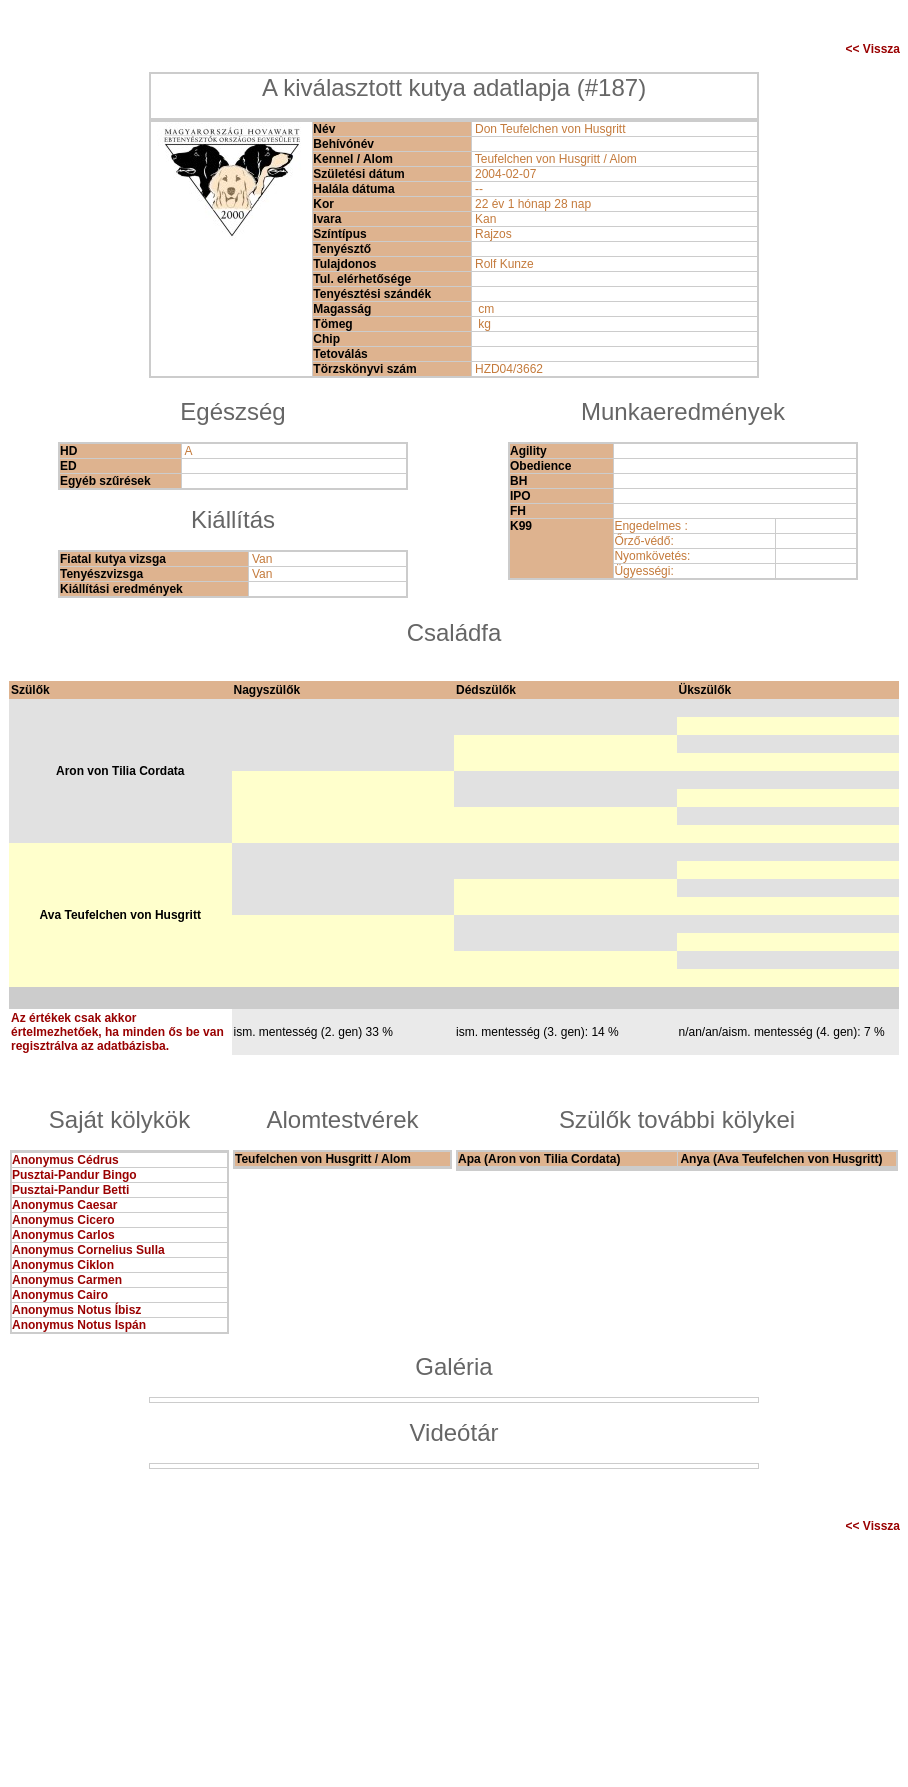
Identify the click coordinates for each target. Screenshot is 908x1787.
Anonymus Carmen (67, 1280)
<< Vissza (873, 49)
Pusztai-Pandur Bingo (74, 1175)
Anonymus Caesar (64, 1205)
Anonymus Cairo (60, 1295)
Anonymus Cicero (63, 1220)
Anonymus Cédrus (65, 1160)
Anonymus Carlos (63, 1235)
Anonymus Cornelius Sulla (88, 1250)
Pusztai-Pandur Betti (70, 1190)
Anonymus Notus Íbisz (76, 1310)
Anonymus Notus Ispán (79, 1325)
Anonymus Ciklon (63, 1265)
